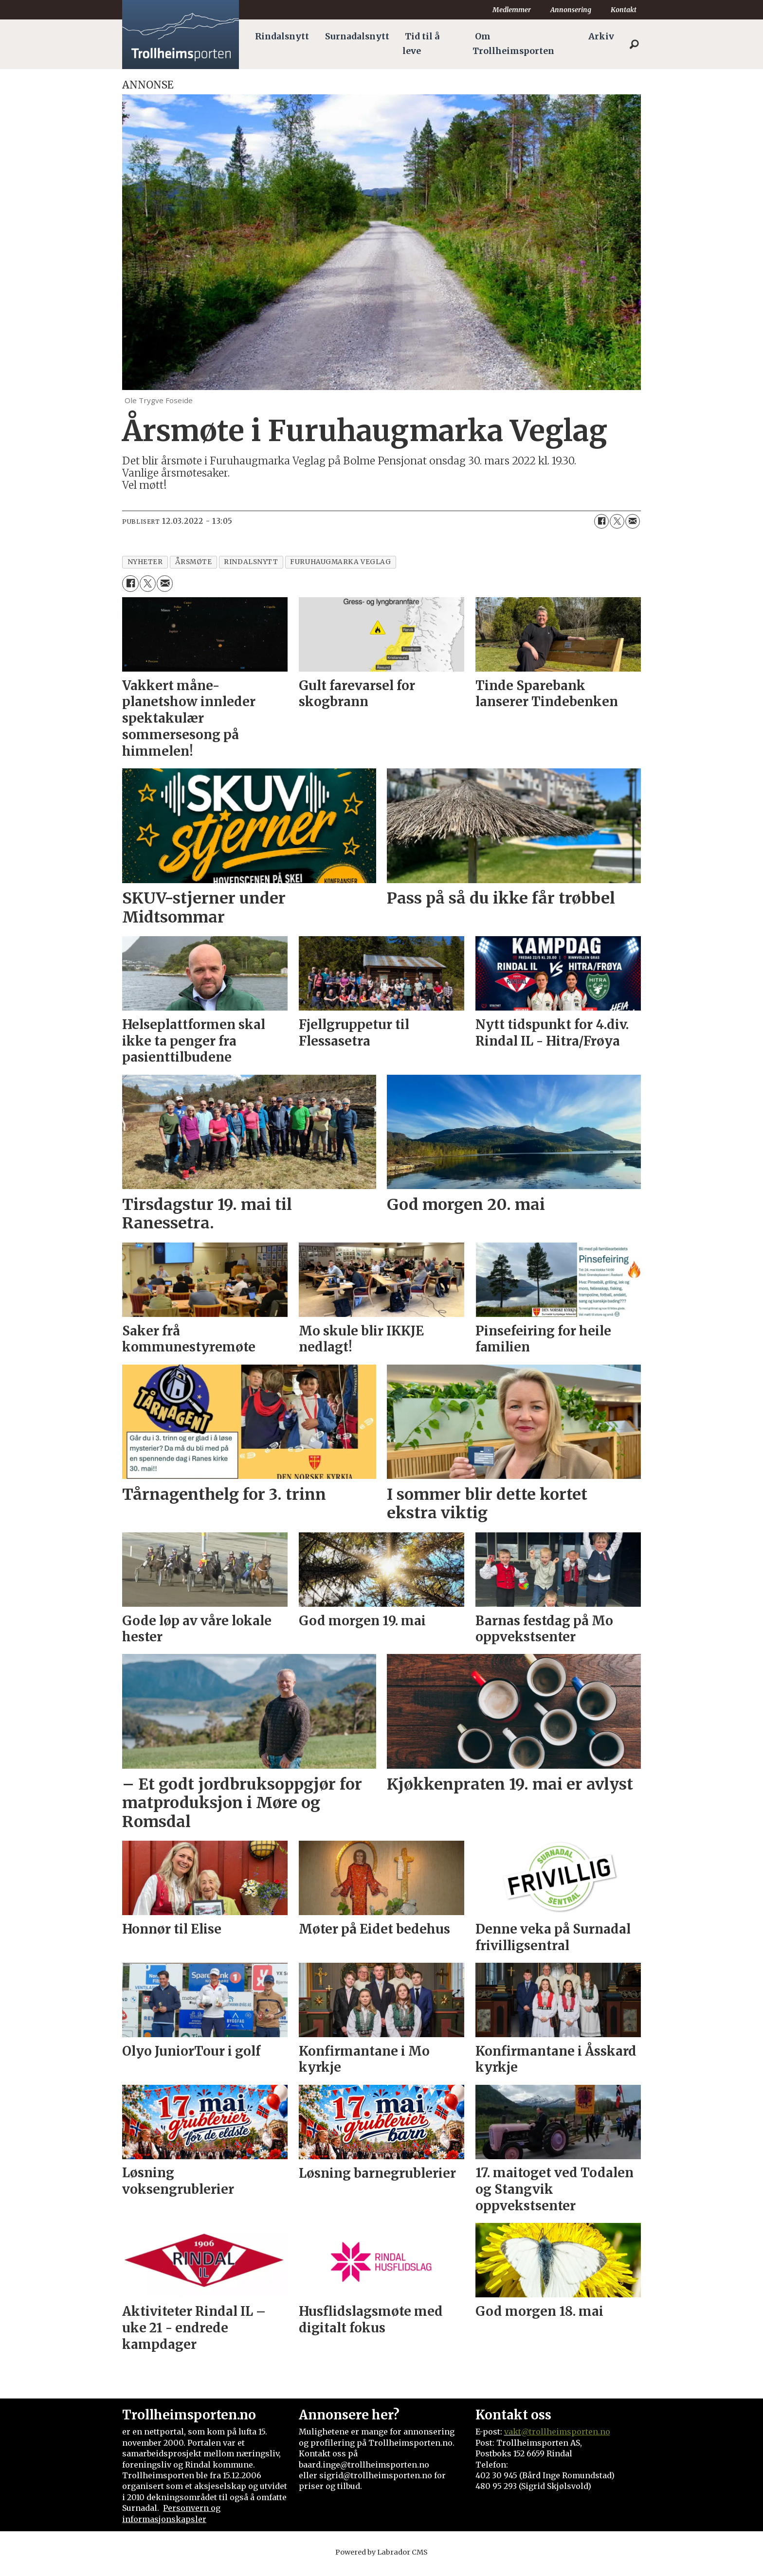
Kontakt (623, 9)
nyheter (145, 562)
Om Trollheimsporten (513, 43)
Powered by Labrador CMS (381, 2552)
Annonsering (570, 9)
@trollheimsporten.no (565, 2431)
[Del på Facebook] (601, 521)
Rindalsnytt (282, 36)
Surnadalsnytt (357, 36)
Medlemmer (511, 9)
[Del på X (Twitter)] (617, 521)
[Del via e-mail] (632, 521)
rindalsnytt (251, 562)
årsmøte (193, 562)
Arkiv (601, 36)
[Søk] (634, 44)
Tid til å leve (420, 43)
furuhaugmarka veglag (340, 562)
